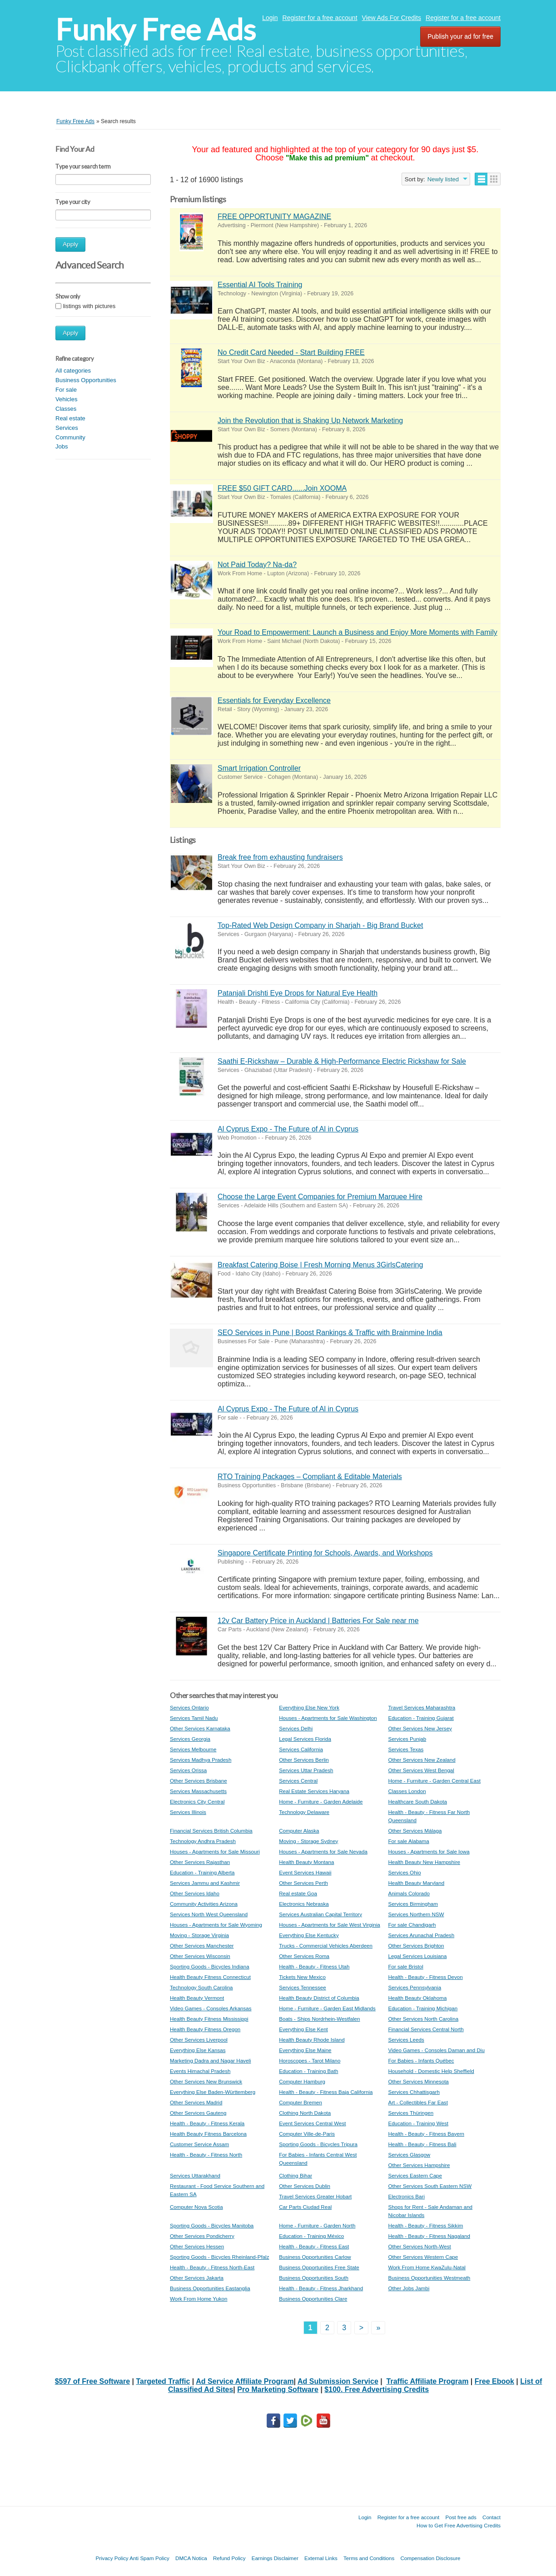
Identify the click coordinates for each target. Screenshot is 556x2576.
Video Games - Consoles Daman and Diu (436, 2050)
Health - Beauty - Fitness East (314, 2246)
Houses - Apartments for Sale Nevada (323, 1851)
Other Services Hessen (197, 2246)
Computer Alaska (299, 1831)
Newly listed (443, 179)
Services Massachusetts (198, 1791)
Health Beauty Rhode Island (311, 2040)
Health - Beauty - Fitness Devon (425, 1977)
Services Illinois (188, 1812)
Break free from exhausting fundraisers (280, 857)
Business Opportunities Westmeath (429, 2278)
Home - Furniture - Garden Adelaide (320, 1801)
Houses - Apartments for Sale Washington (328, 1718)
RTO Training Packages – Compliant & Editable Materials (310, 1476)
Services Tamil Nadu (194, 1718)
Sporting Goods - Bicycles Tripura (318, 2144)
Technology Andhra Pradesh (203, 1841)
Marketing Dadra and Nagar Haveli (210, 2060)
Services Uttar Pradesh (306, 1770)
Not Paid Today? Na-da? (257, 564)
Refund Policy (229, 2558)
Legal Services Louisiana (417, 1956)
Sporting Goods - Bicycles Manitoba (211, 2225)
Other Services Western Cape (423, 2257)
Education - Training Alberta (202, 1872)
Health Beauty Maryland (416, 1883)
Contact (491, 2517)
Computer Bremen (300, 2102)
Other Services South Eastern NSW (430, 2186)
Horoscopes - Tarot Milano (309, 2060)
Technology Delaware (304, 1812)
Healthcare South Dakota (417, 1801)
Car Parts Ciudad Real (305, 2207)
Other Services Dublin (304, 2186)
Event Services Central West (312, 2123)
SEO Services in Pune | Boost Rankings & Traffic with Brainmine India (330, 1332)
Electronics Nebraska (304, 1904)
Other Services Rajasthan (200, 1862)
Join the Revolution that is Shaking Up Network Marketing (310, 420)
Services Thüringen (410, 2113)
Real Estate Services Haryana (314, 1791)
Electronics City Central (197, 1801)
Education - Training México (311, 2236)
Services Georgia (190, 1739)
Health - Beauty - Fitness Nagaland (429, 2236)
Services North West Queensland (209, 1914)
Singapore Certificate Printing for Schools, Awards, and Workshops (325, 1553)
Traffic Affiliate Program (428, 2381)
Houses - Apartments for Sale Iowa (428, 1851)
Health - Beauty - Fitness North (206, 2154)
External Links (321, 2558)
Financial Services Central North (425, 2029)
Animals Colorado (409, 1893)
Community (70, 437)
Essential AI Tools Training (260, 285)
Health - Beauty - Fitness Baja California (325, 2092)
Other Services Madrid (196, 2102)
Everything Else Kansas (197, 2050)
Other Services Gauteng (198, 2113)
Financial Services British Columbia (211, 1831)
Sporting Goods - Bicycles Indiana (209, 1966)
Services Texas (405, 1749)
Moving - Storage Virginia (199, 1935)
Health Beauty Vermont (197, 1998)
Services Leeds (406, 2040)
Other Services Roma (304, 1956)
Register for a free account (320, 17)
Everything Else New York (309, 1707)
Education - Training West (418, 2123)
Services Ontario (189, 1707)
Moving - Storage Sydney (308, 1841)
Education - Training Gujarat (420, 1718)
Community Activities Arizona (204, 1904)
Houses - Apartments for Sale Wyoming (216, 1925)
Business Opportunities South (313, 2278)
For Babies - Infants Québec (421, 2060)
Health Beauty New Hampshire (424, 1862)
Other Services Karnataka (200, 1728)
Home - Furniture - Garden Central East (434, 1781)
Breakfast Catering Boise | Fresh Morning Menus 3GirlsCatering (320, 1265)
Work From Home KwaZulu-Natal (427, 2267)
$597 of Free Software (92, 2381)
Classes (65, 408)
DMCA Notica (191, 2558)
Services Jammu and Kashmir (205, 1883)
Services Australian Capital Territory (320, 1914)
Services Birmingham (413, 1904)
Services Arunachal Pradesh (421, 1935)
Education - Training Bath (308, 2071)
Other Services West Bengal (421, 1770)
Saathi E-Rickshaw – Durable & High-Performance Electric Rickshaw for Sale (342, 1061)
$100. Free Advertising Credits (376, 2389)
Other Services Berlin (304, 1760)
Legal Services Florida (305, 1739)
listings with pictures (89, 306)
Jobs (61, 446)
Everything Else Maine (305, 2050)
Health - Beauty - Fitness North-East (212, 2267)
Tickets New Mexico (302, 1977)
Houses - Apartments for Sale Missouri (215, 1851)
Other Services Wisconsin (200, 1956)
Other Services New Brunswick (206, 2081)
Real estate (70, 418)
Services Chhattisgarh (413, 2092)
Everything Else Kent (303, 2029)
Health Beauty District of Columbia (319, 1998)
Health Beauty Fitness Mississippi (209, 2019)
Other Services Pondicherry (202, 2236)
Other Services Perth (303, 1883)
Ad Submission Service (338, 2381)
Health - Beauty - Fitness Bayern (426, 2134)
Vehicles (66, 399)
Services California (301, 1749)
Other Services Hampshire (419, 2165)
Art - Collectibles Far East (417, 2102)
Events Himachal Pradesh (200, 2071)
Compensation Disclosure (430, 2558)
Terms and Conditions (368, 2558)
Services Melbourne (193, 1749)
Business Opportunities (85, 380)
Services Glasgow (409, 2154)
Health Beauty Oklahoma (417, 1998)
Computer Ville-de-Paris (307, 2134)
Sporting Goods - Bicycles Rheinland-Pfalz (219, 2257)
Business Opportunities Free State (319, 2267)
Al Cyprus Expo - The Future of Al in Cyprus (288, 1129)
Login (270, 17)
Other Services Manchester (201, 1945)
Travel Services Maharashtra (421, 1707)
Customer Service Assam (199, 2144)
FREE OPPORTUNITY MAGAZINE (274, 216)
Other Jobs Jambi (408, 2288)
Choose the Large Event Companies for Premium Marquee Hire (320, 1197)
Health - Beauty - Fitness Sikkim (425, 2225)
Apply (70, 244)
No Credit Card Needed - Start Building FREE (291, 352)
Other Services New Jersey (420, 1728)
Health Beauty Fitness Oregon (205, 2029)
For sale (66, 389)
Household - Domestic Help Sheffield (431, 2071)
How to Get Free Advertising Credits (459, 2525)
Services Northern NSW (416, 1914)
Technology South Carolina (201, 1987)
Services (66, 427)
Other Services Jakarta (196, 2278)
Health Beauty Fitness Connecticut (210, 1977)
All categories (73, 370)
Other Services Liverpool (199, 2040)
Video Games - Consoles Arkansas (211, 2008)
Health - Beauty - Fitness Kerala (207, 2123)
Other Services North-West (419, 2246)
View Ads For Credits (391, 17)
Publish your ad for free (460, 36)
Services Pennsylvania (414, 1987)
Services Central (298, 1781)
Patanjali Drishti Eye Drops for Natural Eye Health (297, 993)
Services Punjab (407, 1739)
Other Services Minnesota (418, 2081)
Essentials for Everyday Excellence (274, 700)
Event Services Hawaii (305, 1872)
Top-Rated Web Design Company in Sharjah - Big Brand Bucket (320, 925)
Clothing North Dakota (305, 2113)
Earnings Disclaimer (275, 2558)
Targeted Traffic (163, 2381)
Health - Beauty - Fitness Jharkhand (321, 2288)
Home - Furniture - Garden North (317, 2225)
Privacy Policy (111, 2558)
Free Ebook (494, 2381)
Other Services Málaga (415, 1831)
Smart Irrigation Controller (259, 768)
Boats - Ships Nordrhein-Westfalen (319, 2019)
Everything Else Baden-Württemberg (212, 2092)
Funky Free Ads (155, 29)
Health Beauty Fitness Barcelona (208, 2134)
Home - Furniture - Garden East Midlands (327, 2008)
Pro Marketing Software (277, 2389)
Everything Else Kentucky (308, 1935)
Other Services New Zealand (421, 1760)
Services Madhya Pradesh (200, 1760)
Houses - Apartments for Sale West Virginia (329, 1925)
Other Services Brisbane (198, 1781)
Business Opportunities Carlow (315, 2257)
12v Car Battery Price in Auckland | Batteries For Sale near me (318, 1620)
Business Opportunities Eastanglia (210, 2288)
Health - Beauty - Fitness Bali (422, 2144)
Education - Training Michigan (422, 2008)
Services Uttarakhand (195, 2175)
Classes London (407, 1791)
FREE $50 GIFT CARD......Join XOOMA (282, 488)
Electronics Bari (406, 2196)
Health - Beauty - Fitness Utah (314, 1966)
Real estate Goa (298, 1893)
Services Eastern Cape (415, 2175)
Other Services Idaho (194, 1893)
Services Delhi (296, 1728)
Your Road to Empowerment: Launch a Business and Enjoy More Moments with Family (357, 632)
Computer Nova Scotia (196, 2207)
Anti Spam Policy (149, 2558)
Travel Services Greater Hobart (315, 2196)
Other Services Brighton (416, 1945)
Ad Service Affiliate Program (244, 2381)
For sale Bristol (405, 1966)
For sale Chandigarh (412, 1925)
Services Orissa (188, 1770)
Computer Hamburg (302, 2081)
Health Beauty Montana (306, 1862)
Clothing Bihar (295, 2175)
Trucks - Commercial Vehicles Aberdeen (325, 1945)
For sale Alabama (408, 1841)
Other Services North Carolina (423, 2019)
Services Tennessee (302, 1987)
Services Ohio (404, 1872)
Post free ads (460, 2517)
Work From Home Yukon (199, 2299)
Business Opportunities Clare (313, 2299)
